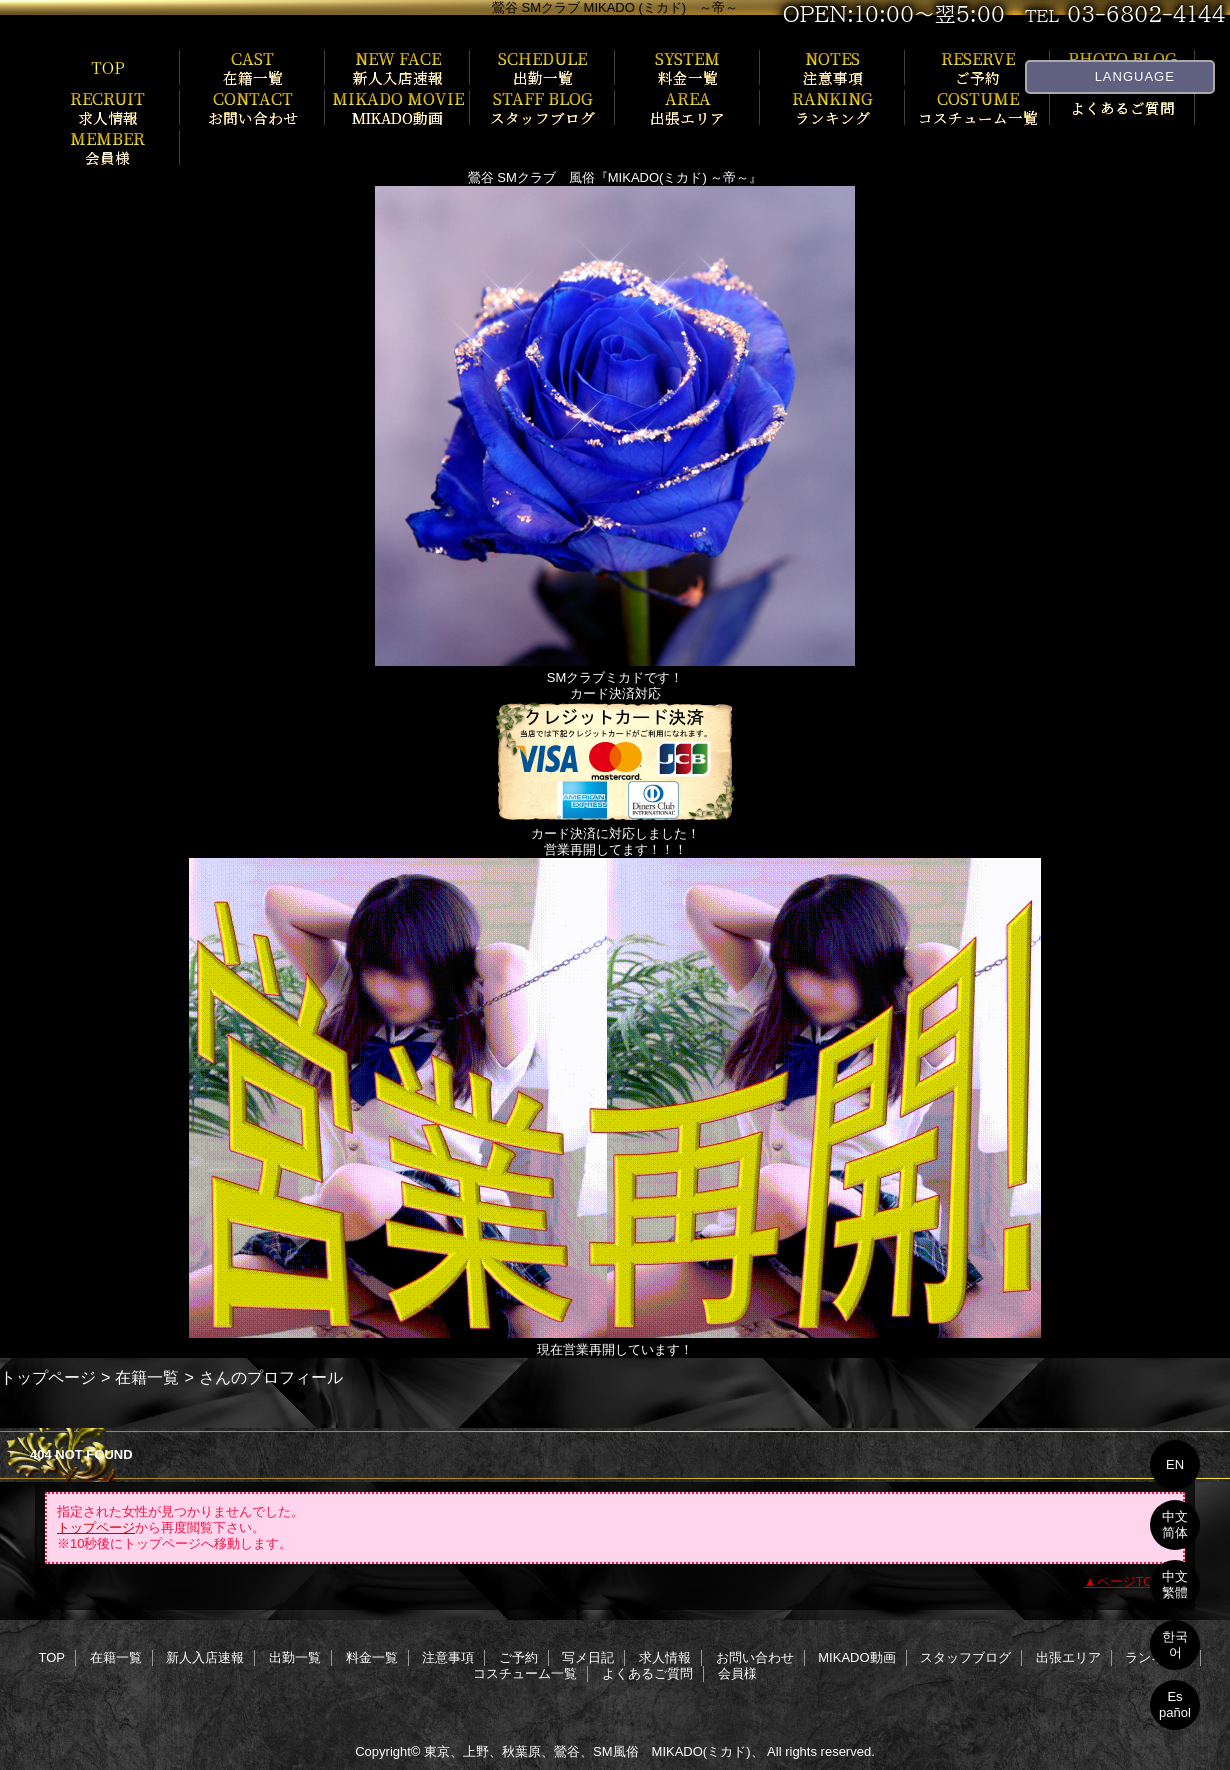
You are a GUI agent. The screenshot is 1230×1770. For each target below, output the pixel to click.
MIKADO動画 (856, 1657)
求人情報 (665, 1657)
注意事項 (448, 1657)
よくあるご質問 (647, 1673)
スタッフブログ (965, 1657)
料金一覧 (372, 1657)
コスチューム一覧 (525, 1673)
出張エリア (1068, 1657)
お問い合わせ (755, 1657)
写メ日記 (588, 1657)
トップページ (48, 1377)
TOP (108, 67)
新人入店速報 (205, 1657)
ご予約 (518, 1657)
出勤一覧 (295, 1657)
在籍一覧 (147, 1377)
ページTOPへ (1136, 1581)
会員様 (737, 1673)
